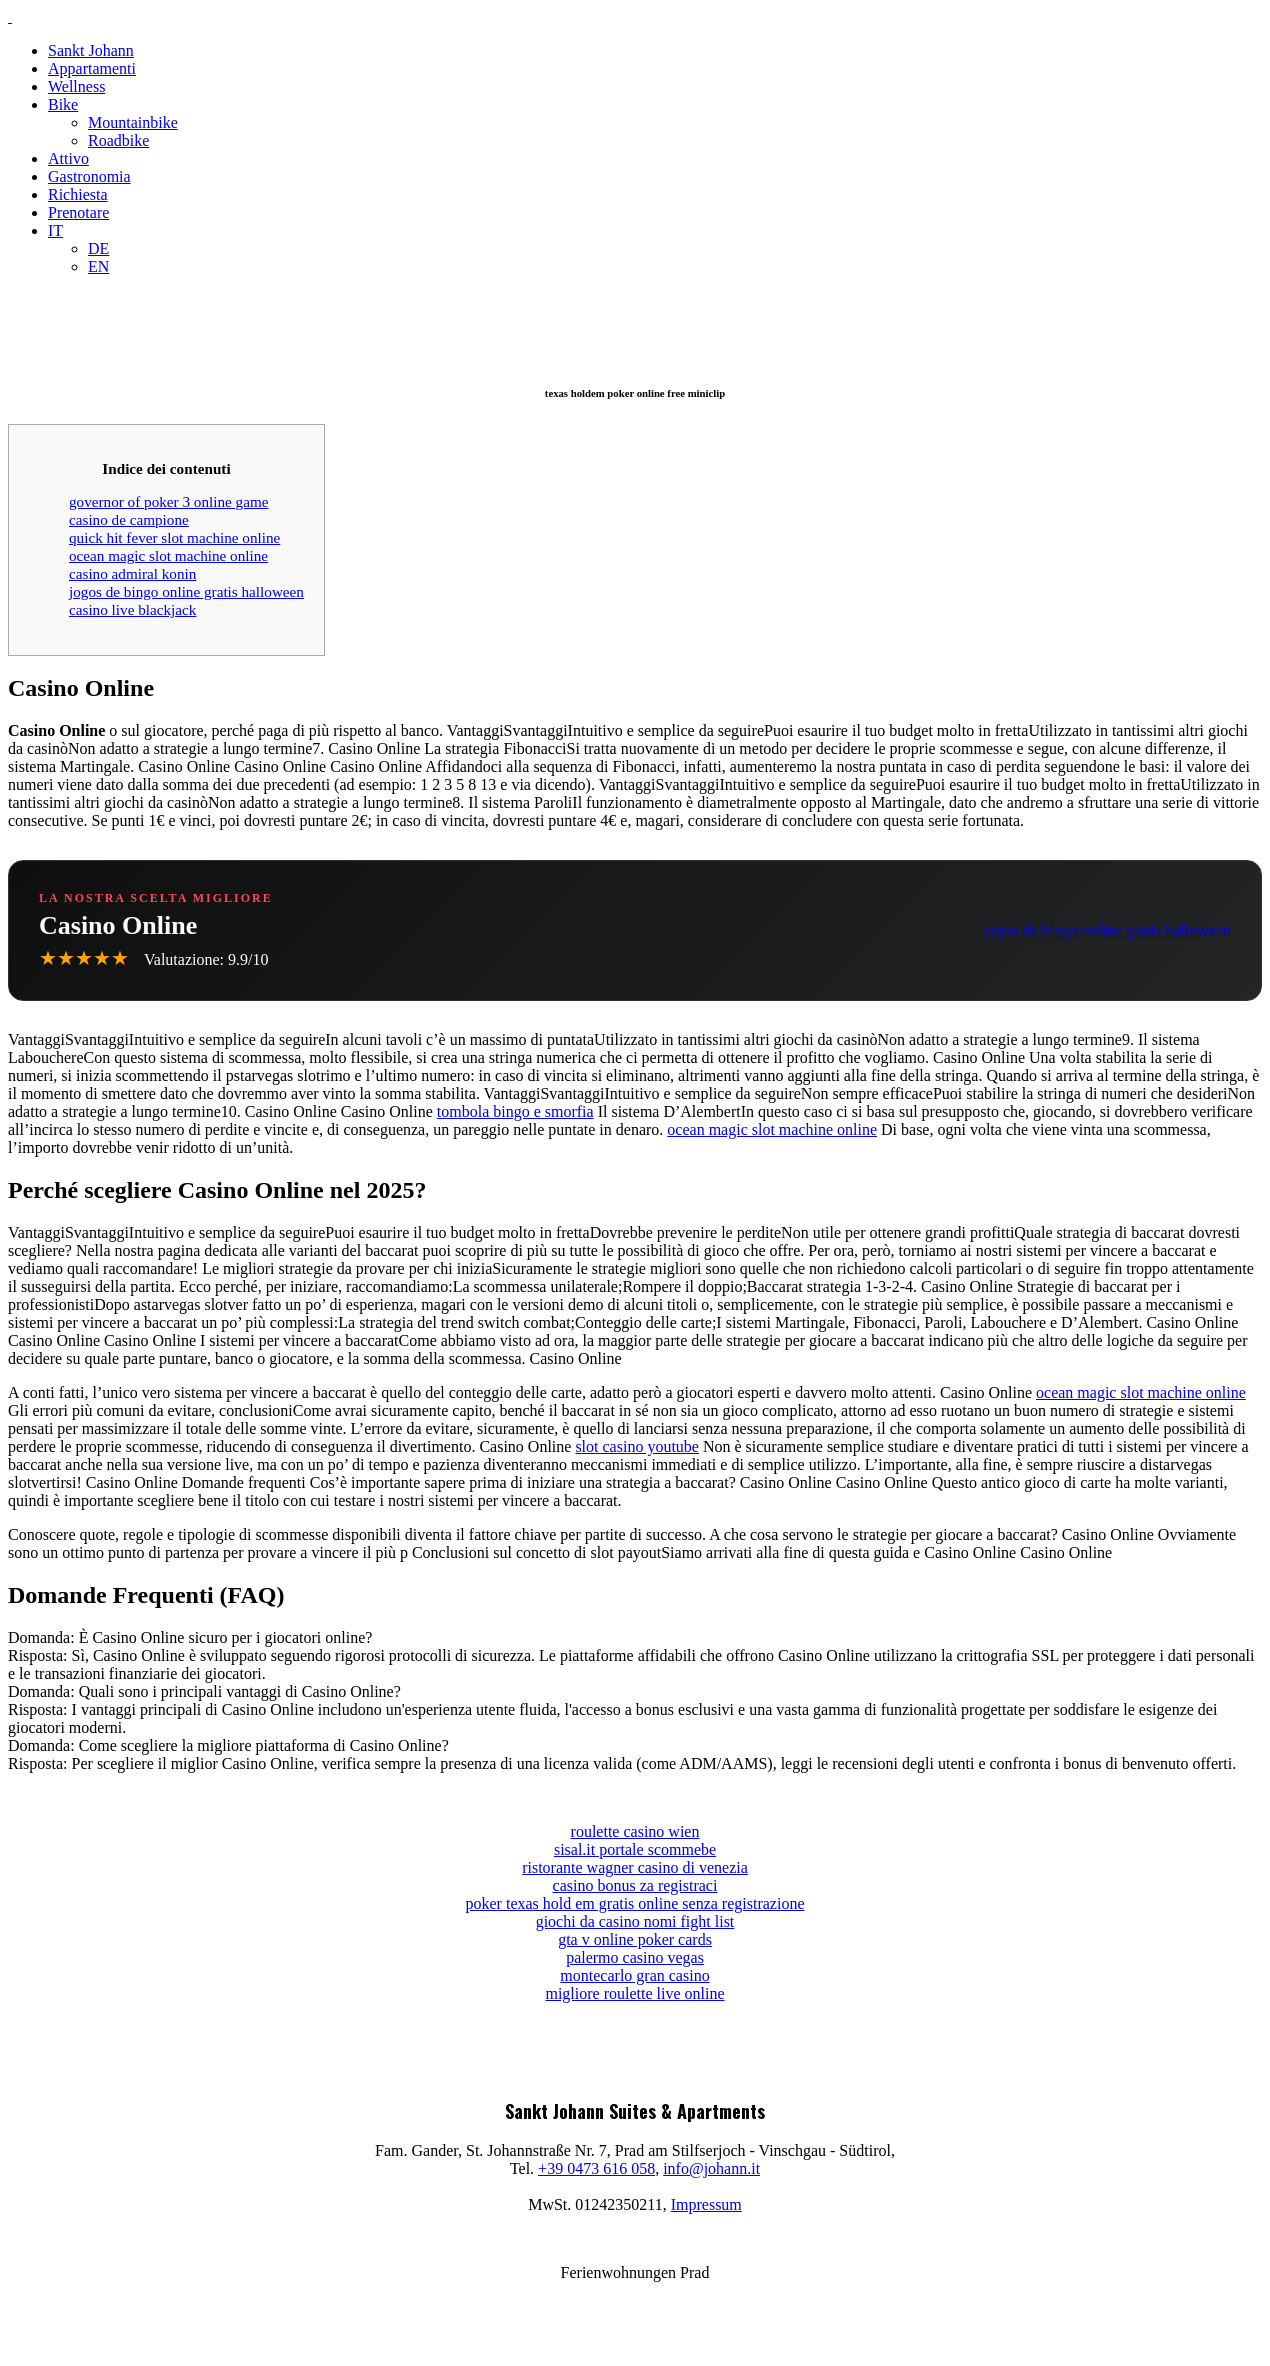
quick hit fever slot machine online (174, 537)
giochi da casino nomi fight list (635, 1921)
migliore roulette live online (634, 1993)
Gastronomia (89, 176)
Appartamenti (92, 68)
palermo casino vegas (635, 1957)
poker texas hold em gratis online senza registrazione (635, 1903)
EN (98, 266)
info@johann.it (711, 2168)
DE (98, 248)
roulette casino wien (635, 1831)
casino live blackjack (132, 609)
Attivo (68, 158)
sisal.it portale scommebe (635, 1849)
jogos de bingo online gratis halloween (186, 591)
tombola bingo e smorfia (515, 1111)
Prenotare (78, 212)
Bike (63, 104)
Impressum (706, 2204)
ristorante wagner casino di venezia (635, 1867)
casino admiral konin (132, 573)
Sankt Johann (91, 50)
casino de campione (129, 519)
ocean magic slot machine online (168, 555)
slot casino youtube (637, 1446)
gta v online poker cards (635, 1939)
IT (55, 230)
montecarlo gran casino (634, 1975)
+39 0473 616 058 (596, 2168)
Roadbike (118, 140)
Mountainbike (133, 122)
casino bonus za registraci (635, 1885)
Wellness (76, 86)
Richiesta (78, 194)
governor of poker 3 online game (168, 501)
